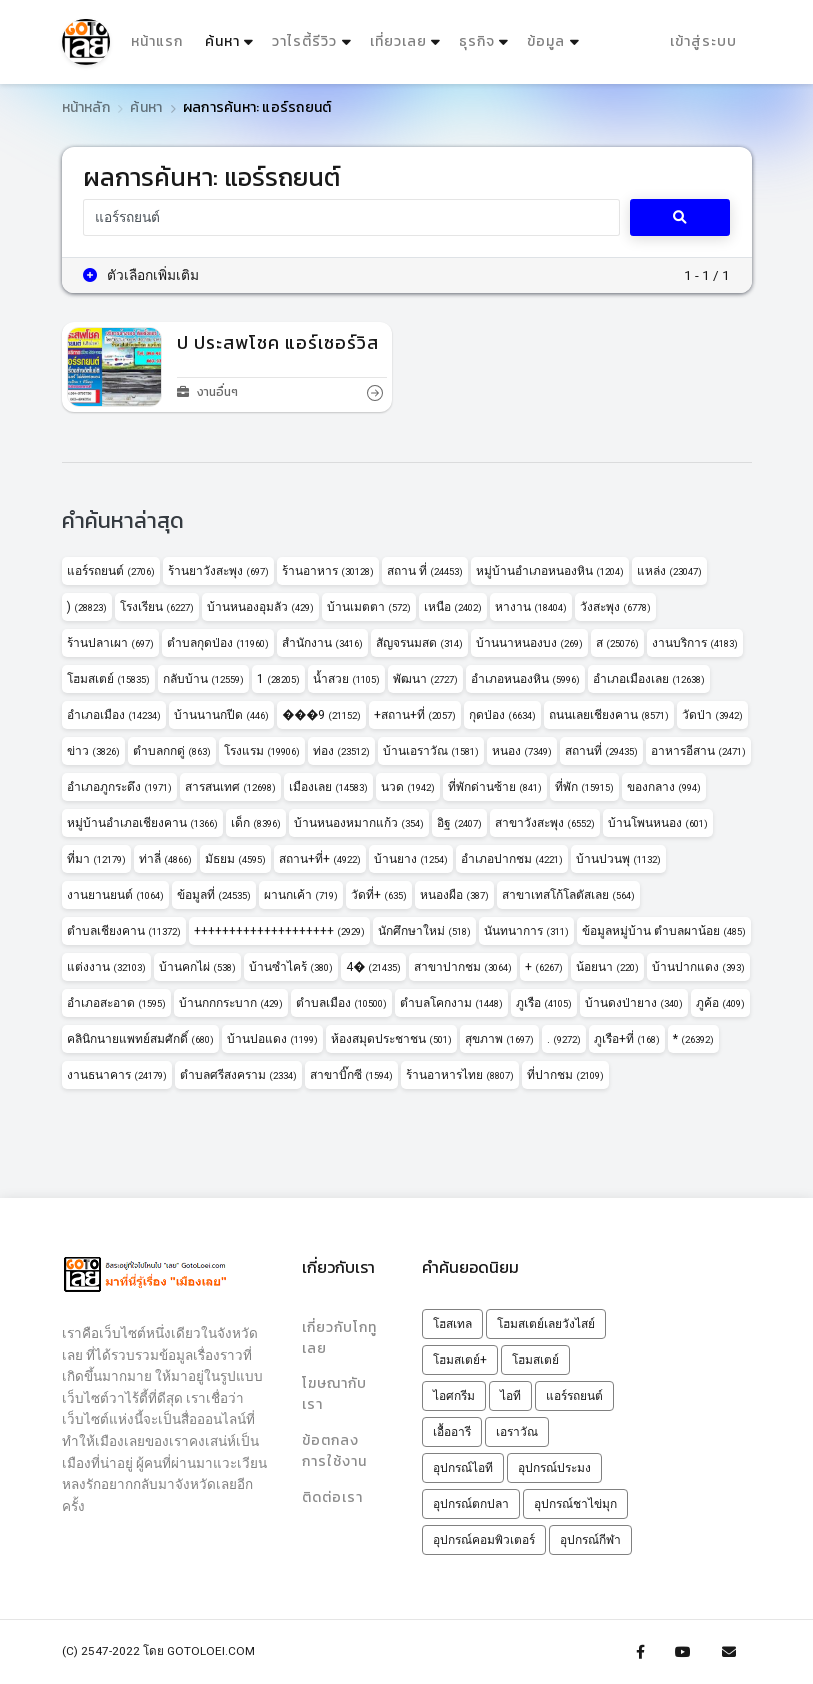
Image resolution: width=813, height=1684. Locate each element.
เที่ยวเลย (397, 41)
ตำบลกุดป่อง (218, 643)
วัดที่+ (379, 895)
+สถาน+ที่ (415, 715)
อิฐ (459, 823)
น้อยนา (607, 967)
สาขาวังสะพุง (545, 823)
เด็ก (256, 823)
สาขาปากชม (463, 967)
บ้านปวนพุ (618, 859)
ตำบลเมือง (341, 1003)
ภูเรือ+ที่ (627, 1039)
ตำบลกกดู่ (172, 751)
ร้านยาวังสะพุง (218, 571)
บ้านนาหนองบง (529, 643)
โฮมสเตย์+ (460, 1360)
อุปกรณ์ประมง (554, 1468)
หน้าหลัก (86, 107)
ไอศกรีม (454, 1396)
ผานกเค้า (301, 895)
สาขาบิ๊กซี (351, 1075)
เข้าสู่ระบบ (703, 41)
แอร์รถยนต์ (111, 571)
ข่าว (93, 751)
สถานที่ (601, 751)
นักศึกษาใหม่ (424, 931)
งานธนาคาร (117, 1075)
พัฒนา (425, 679)
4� (373, 967)
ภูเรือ (544, 1003)
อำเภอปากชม (512, 859)
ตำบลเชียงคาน (124, 931)
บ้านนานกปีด (221, 715)
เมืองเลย (328, 787)
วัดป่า (712, 715)
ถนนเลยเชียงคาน (609, 715)
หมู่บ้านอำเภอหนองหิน (550, 571)
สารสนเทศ (230, 787)
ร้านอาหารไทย (460, 1075)
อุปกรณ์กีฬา (590, 1540)
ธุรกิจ (477, 41)
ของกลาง (664, 787)
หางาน (531, 607)
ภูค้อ (720, 1003)
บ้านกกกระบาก (231, 1003)
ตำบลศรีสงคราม (238, 1075)
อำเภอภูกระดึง (119, 787)
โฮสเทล (452, 1324)
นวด (408, 787)
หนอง (522, 751)
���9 (321, 715)
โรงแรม (262, 751)
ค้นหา (231, 37)
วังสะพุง (615, 607)
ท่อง (341, 751)
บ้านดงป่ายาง (634, 1003)
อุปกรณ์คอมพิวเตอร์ (484, 1540)
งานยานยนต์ (115, 895)
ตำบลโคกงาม (451, 1003)
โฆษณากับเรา (334, 1394)
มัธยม (235, 859)
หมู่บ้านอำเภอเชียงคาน (142, 823)
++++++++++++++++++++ (279, 931)
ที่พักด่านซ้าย (495, 787)
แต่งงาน (106, 967)
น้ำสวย (346, 679)
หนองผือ (454, 895)
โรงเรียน (157, 607)
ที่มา (96, 859)
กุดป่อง (502, 715)
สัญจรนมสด (419, 643)
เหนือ (453, 607)
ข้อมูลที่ (214, 895)
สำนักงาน (322, 643)
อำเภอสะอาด (116, 1003)
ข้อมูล (546, 41)
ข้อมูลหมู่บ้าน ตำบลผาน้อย (664, 931)
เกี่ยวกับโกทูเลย (339, 1337)
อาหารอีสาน (698, 751)
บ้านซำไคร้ (291, 967)
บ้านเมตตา (369, 607)
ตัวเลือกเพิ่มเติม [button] (141, 275)
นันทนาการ (526, 931)
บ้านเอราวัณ (431, 751)
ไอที (510, 1396)
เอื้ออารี (452, 1432)
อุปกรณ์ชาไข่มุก (575, 1504)
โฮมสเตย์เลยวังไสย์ (546, 1324)
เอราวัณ (517, 1432)
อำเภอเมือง (114, 715)
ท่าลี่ (165, 859)
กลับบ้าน (203, 679)
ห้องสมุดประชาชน (391, 1039)
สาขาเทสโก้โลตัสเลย (568, 895)
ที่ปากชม (565, 1075)
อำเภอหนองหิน (525, 679)
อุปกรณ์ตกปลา (471, 1504)
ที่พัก (584, 787)
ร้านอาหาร (328, 571)
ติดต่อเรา (332, 1495)
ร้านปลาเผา (110, 643)
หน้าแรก (157, 41)
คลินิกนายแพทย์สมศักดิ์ (140, 1039)
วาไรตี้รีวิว (304, 41)
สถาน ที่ (425, 571)
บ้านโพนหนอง (658, 823)
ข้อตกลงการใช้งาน (334, 1450)
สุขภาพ (499, 1039)
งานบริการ (695, 643)
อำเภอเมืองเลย (649, 679)
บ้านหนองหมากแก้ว (359, 823)
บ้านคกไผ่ (197, 967)
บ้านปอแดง (272, 1039)
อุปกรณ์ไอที (463, 1468)
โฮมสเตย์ (108, 679)
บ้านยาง (411, 859)
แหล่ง (669, 571)
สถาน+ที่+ (320, 859)
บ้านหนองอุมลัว (260, 607)
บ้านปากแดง (698, 967)
